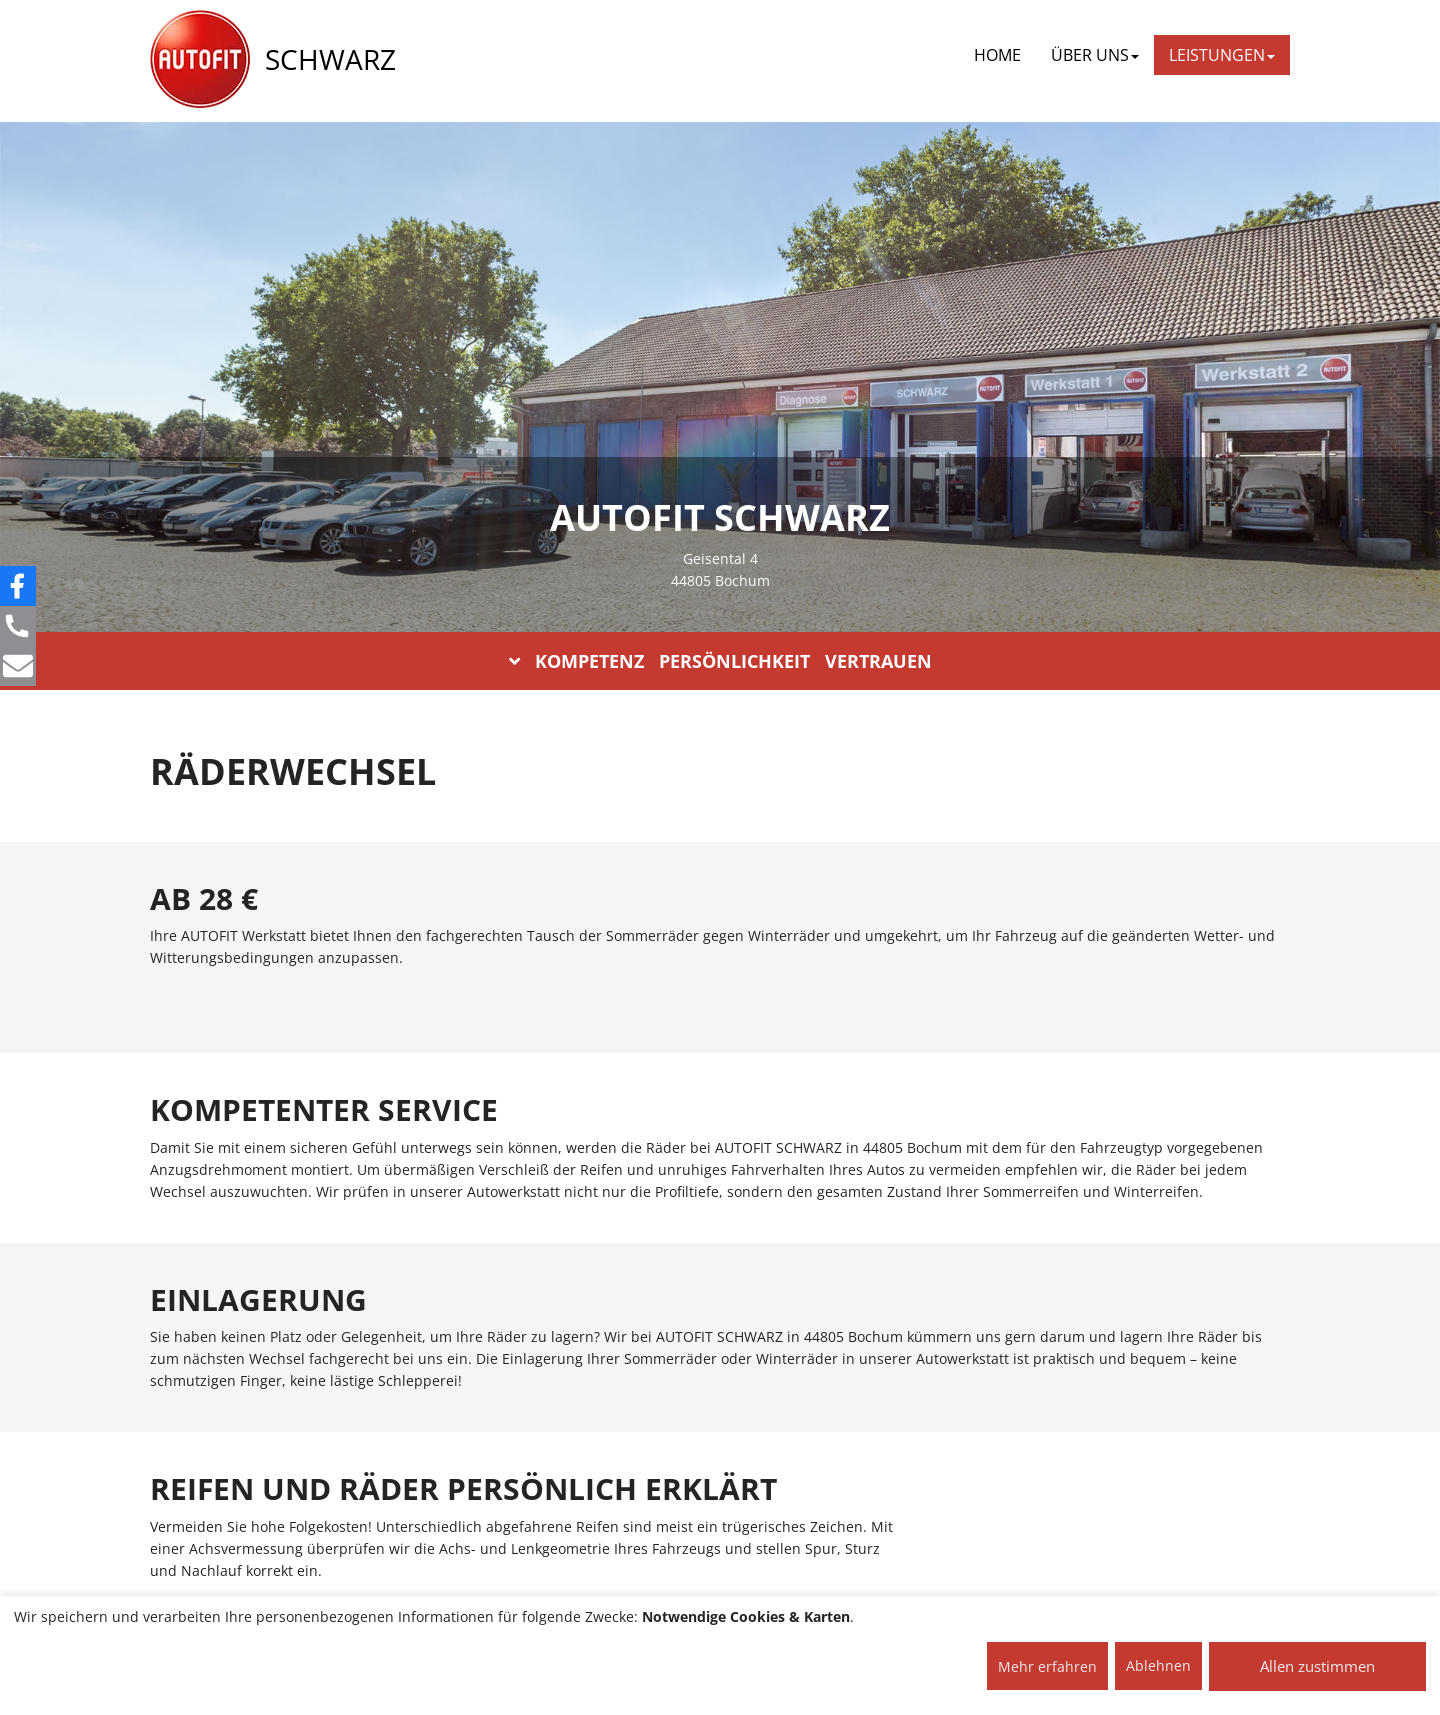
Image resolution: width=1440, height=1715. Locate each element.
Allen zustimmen (1317, 1666)
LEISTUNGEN (1222, 55)
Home (997, 55)
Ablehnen (1158, 1665)
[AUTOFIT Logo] (200, 60)
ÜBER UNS (1095, 55)
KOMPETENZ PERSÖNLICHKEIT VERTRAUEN (720, 661)
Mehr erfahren (1047, 1666)
